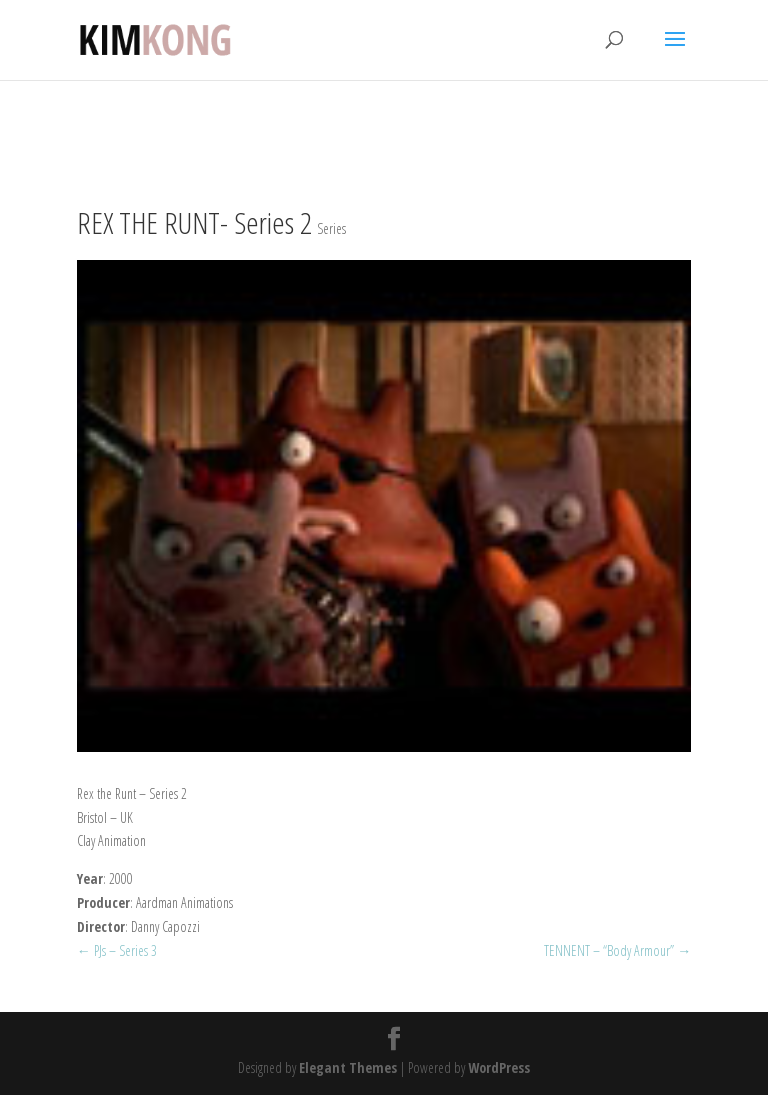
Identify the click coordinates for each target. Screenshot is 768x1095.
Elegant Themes (348, 1067)
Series (331, 228)
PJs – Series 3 (117, 950)
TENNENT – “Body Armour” (617, 950)
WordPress (499, 1067)
